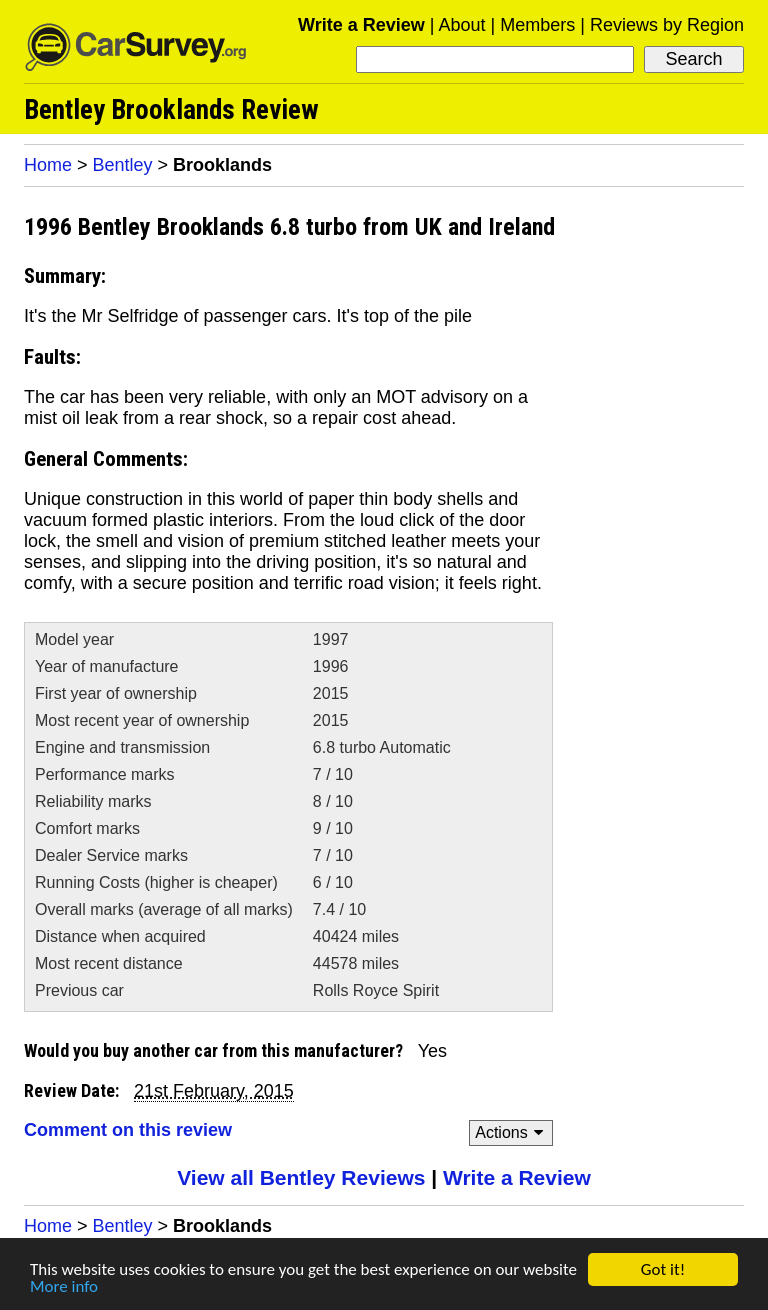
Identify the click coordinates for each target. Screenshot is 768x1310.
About (461, 25)
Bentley (123, 165)
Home (48, 165)
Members (537, 25)
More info (64, 1287)
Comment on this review (128, 1130)
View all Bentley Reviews (301, 1177)
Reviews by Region (667, 25)
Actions (512, 1132)
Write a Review (361, 25)
